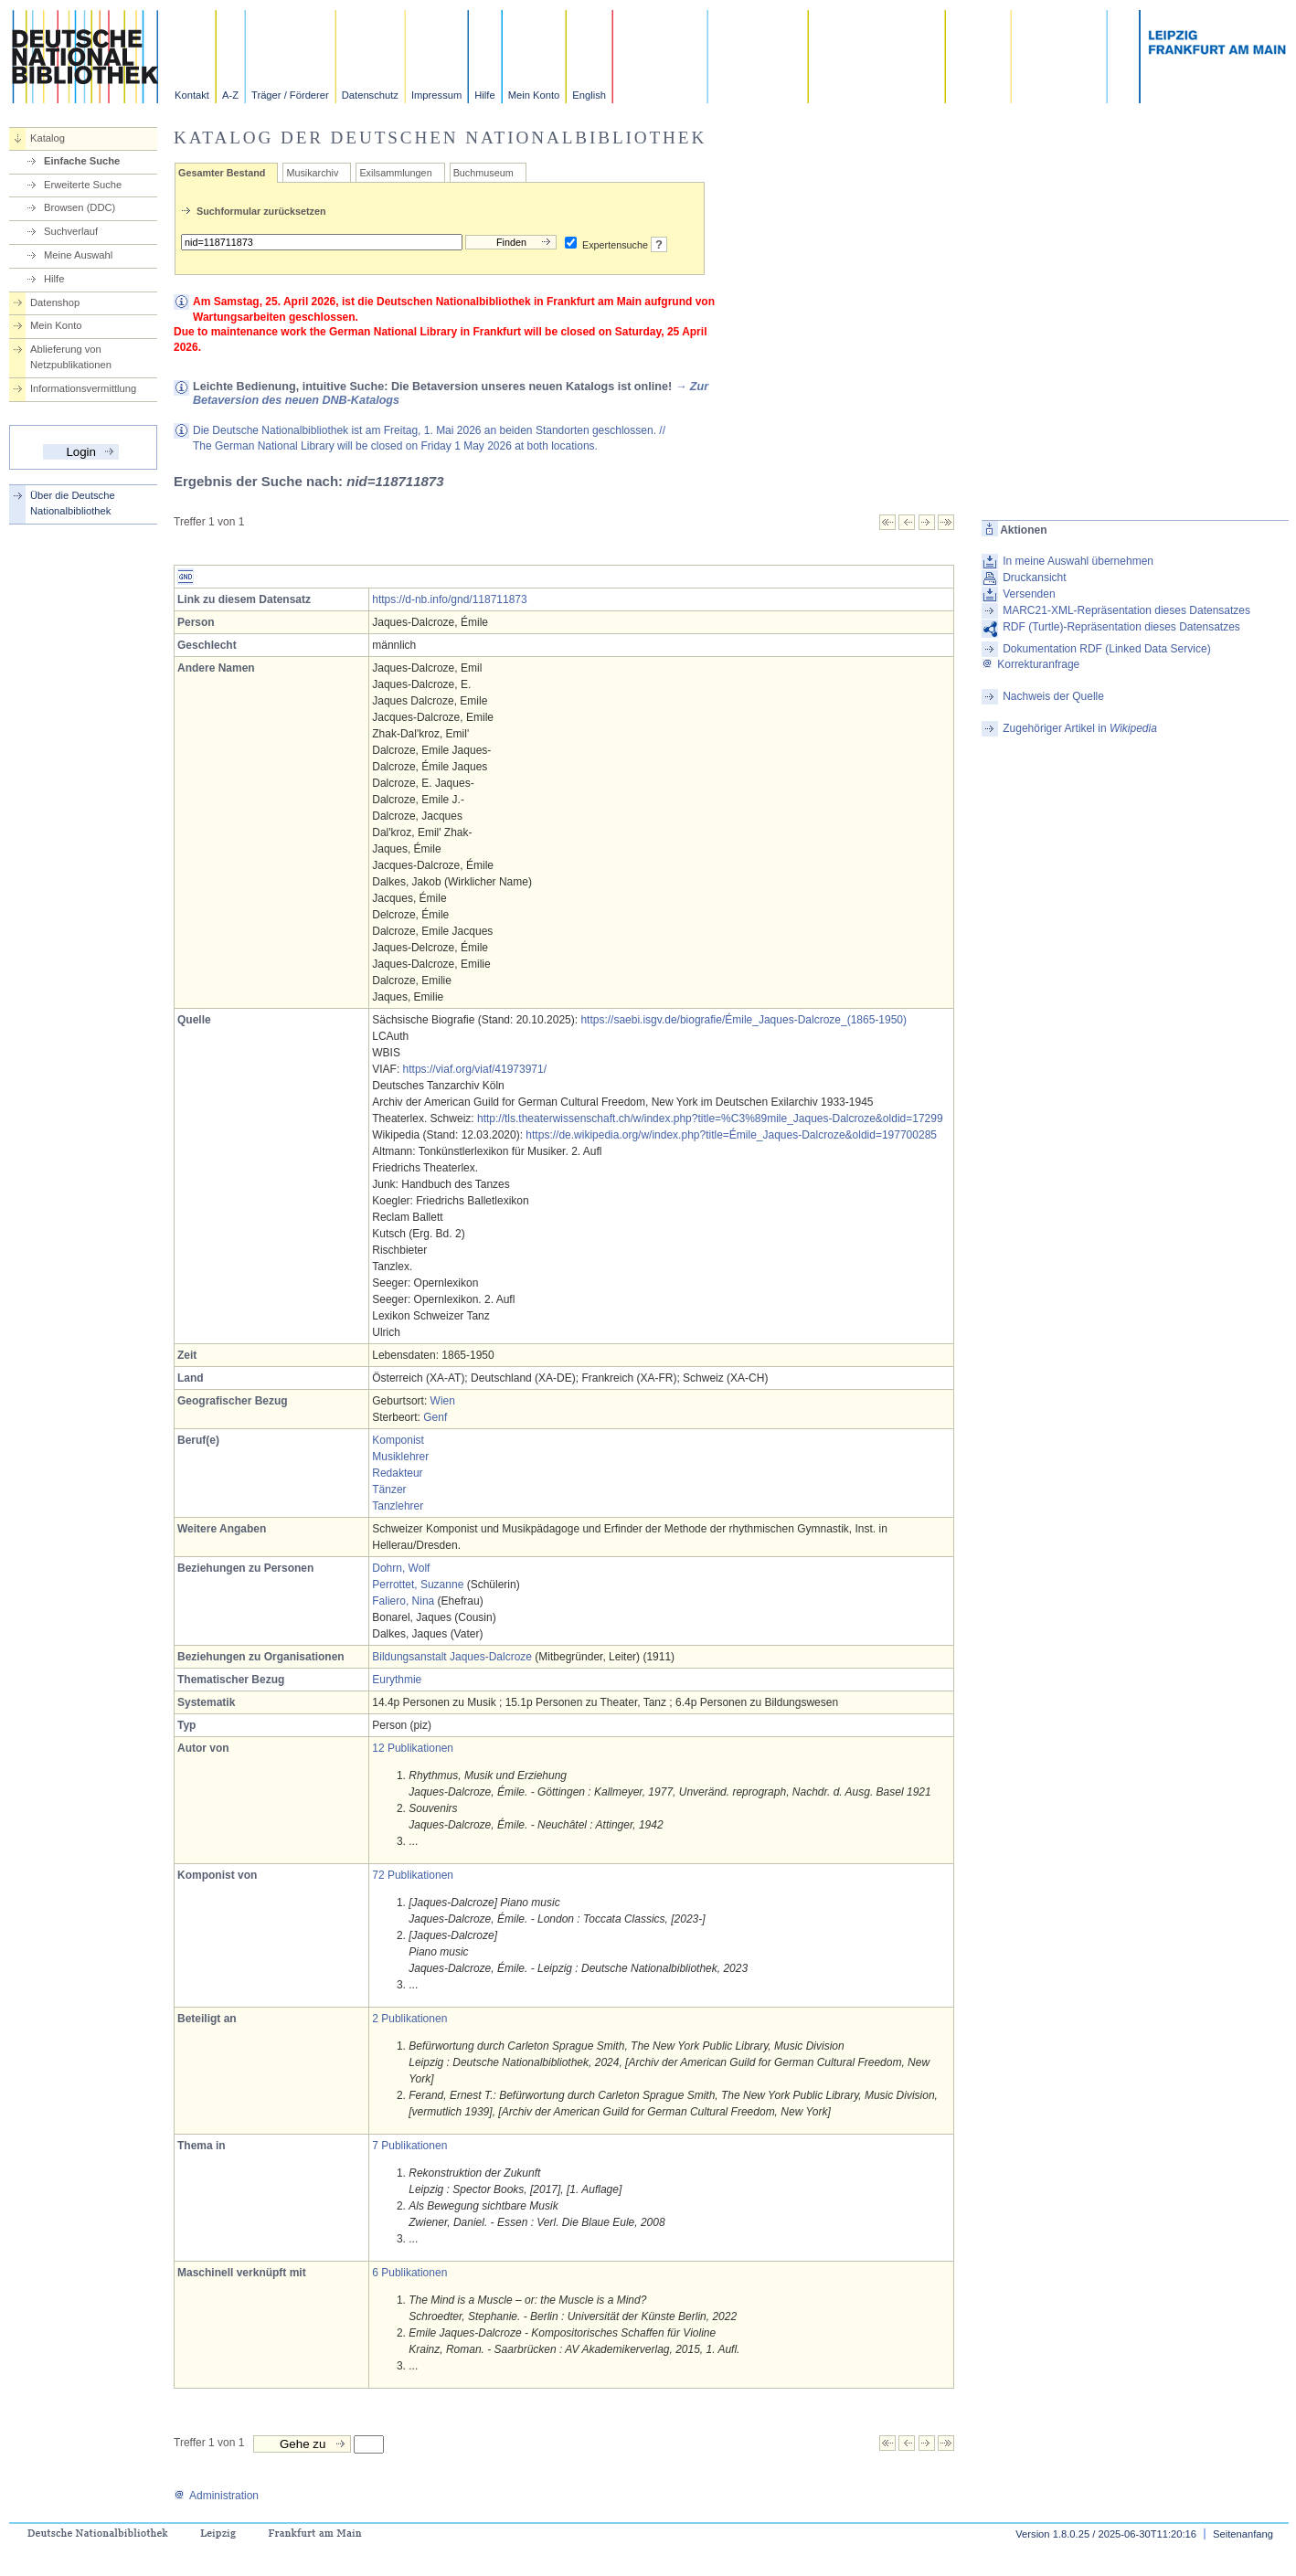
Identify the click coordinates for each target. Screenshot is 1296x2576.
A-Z (230, 95)
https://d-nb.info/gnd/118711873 (449, 599)
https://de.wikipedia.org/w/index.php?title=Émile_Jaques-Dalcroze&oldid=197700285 (731, 1135)
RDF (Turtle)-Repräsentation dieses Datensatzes (1121, 626)
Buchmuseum (483, 172)
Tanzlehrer (397, 1506)
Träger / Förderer (290, 95)
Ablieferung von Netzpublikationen (71, 357)
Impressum (436, 95)
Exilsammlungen (395, 172)
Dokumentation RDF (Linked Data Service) (1106, 648)
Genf (435, 1417)
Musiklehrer (400, 1456)
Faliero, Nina (403, 1601)
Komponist (398, 1440)
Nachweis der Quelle (1053, 696)
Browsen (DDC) (79, 207)
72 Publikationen (412, 1875)
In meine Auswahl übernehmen (1078, 561)
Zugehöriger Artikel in (1080, 728)
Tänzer (389, 1489)
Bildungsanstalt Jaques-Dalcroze (452, 1656)
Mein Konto (534, 95)
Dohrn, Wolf (401, 1568)
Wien (442, 1400)
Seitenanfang (1243, 2533)
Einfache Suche (82, 160)
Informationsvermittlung (83, 388)
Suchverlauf (71, 231)
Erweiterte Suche (83, 184)
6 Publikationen (409, 2272)
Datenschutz (370, 95)
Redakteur (397, 1473)
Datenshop (55, 302)
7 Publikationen (409, 2145)
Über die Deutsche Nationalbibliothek (72, 503)
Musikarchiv (312, 172)
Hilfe (484, 95)
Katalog (47, 138)
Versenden (1029, 594)
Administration (216, 2495)
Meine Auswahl (78, 254)
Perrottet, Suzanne (417, 1584)
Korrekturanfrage (1030, 664)
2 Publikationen (409, 2018)
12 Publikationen (412, 1748)
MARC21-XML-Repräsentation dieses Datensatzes (1126, 610)
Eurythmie (396, 1679)
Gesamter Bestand (221, 172)
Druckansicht (1034, 577)
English (589, 95)
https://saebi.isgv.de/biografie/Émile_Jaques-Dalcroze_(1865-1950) (743, 1019)
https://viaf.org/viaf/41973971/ (475, 1069)
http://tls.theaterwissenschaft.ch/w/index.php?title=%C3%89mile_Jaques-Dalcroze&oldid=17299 (710, 1118)
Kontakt (192, 95)
